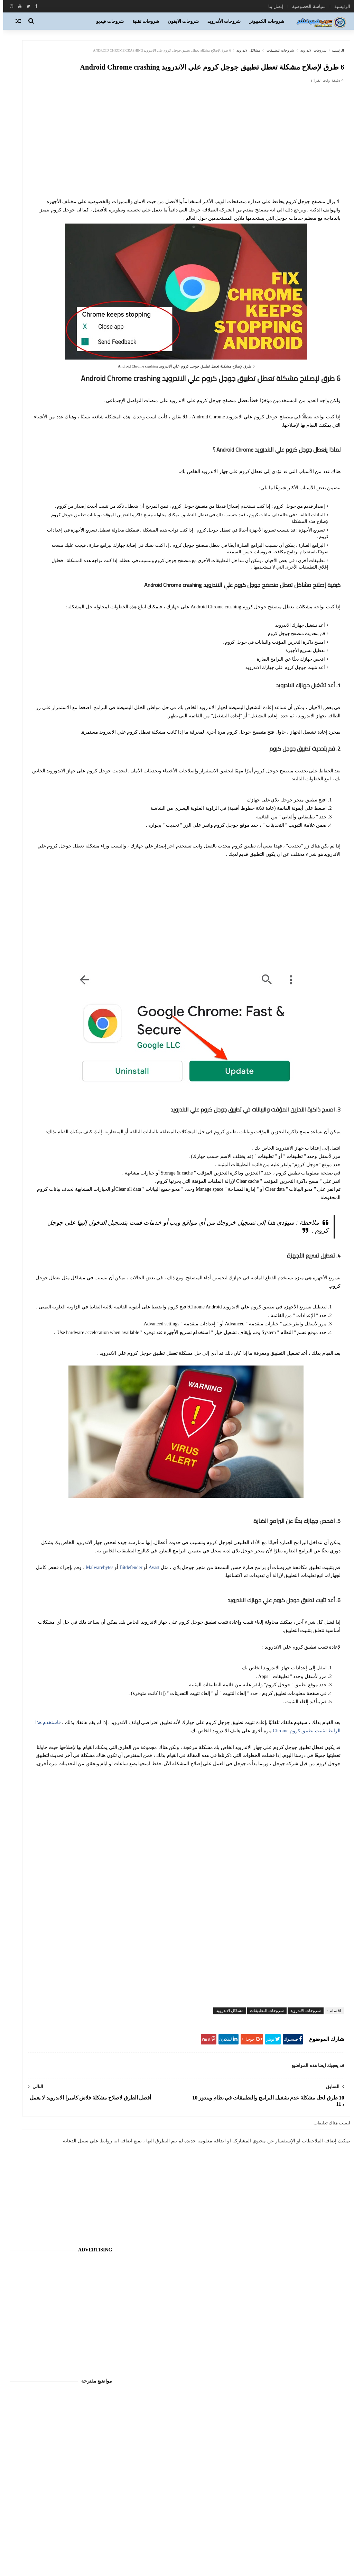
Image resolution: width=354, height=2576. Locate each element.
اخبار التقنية (215, 2454)
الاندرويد (218, 2464)
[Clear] (45, 1950)
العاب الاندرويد (212, 2475)
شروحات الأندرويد (224, 21)
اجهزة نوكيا (31, 1631)
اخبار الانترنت (84, 1649)
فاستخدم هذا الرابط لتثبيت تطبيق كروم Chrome (208, 1841)
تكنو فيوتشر (215, 2536)
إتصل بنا (272, 6)
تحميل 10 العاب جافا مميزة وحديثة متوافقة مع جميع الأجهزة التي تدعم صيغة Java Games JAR (45, 656)
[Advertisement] (233, 173)
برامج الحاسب (213, 2506)
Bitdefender (322, 1671)
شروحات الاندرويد (307, 55)
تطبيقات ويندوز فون (208, 2526)
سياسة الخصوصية (305, 6)
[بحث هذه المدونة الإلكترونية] (78, 1948)
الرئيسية (339, 6)
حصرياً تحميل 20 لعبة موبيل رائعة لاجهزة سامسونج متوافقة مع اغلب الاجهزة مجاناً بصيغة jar (46, 688)
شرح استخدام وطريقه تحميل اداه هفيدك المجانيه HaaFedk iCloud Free (46, 593)
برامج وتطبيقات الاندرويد (203, 2516)
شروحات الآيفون (183, 21)
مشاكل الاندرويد (242, 55)
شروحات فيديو (109, 21)
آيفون (92, 1614)
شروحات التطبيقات (274, 55)
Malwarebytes (291, 1671)
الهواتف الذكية (213, 2485)
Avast (147, 1663)
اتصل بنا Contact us (88, 1982)
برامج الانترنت (213, 2495)
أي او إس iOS (213, 2444)
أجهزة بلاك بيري (49, 1614)
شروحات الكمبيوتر (266, 21)
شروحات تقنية (145, 21)
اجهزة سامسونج (82, 1631)
